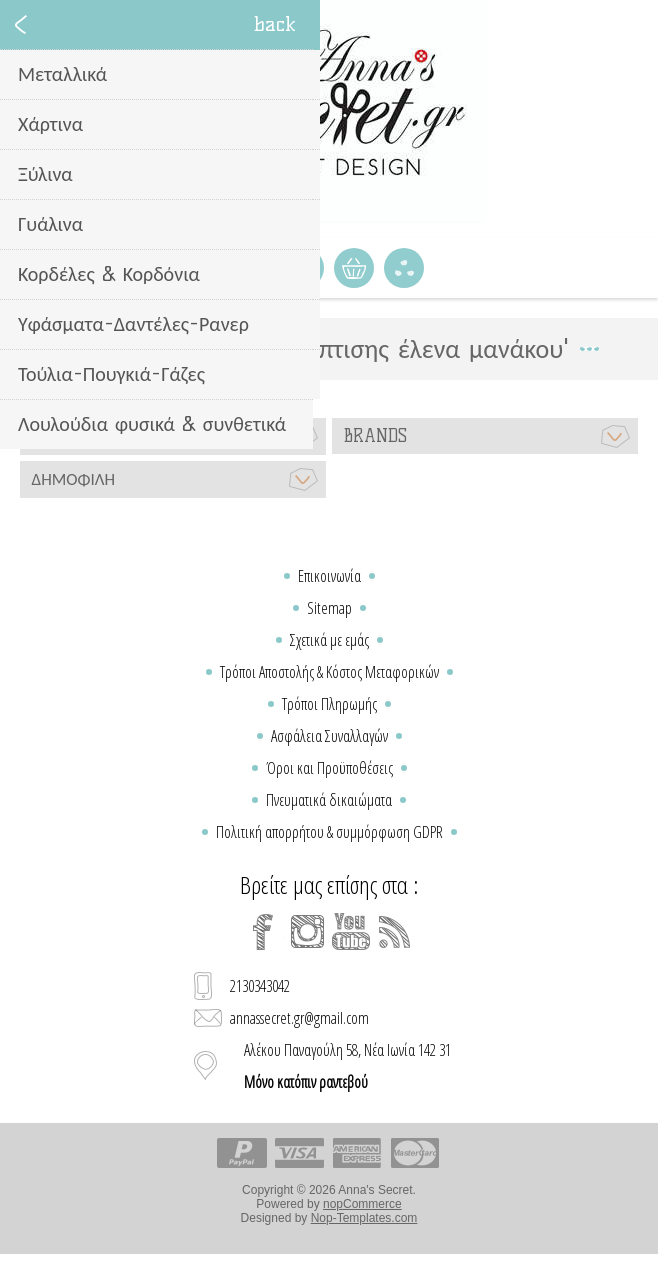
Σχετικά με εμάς (329, 640)
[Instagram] (307, 932)
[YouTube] (351, 932)
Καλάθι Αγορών (354, 268)
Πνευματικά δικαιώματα (329, 800)
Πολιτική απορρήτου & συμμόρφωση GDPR (329, 832)
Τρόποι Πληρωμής (329, 704)
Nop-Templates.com (364, 1218)
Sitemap (329, 608)
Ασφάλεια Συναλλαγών (329, 736)
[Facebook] (263, 932)
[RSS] (395, 932)
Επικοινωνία (329, 576)
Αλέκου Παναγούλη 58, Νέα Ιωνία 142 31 (347, 1066)
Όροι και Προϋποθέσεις (329, 768)
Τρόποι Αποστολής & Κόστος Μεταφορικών (329, 672)
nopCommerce (362, 1204)
